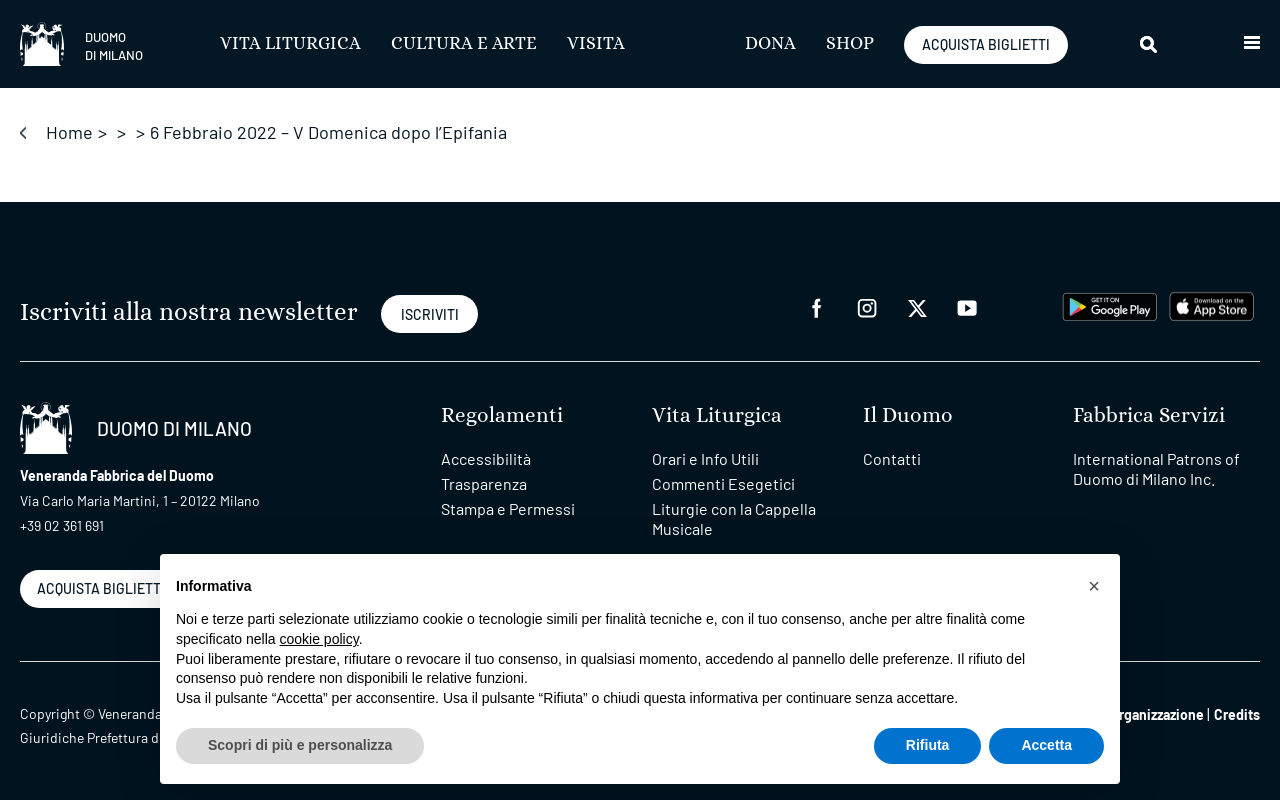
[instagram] (867, 306)
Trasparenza (484, 483)
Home (69, 132)
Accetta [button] (1046, 745)
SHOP (850, 44)
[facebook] (817, 306)
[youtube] (967, 306)
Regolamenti (502, 415)
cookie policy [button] (319, 639)
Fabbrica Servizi (1149, 415)
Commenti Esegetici (723, 483)
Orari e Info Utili (705, 458)
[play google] (1110, 304)
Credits (1237, 714)
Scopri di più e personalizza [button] (300, 745)
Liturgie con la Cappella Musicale (734, 518)
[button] (1252, 44)
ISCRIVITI (430, 314)
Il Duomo (908, 415)
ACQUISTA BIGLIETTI (986, 44)
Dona (770, 44)
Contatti (892, 458)
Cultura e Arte (464, 44)
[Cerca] (1150, 44)
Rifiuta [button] (928, 745)
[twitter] (917, 306)
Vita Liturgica (290, 44)
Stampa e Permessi (508, 508)
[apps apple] (1211, 304)
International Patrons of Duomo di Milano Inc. (1156, 468)
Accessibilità (486, 458)
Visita (596, 44)
